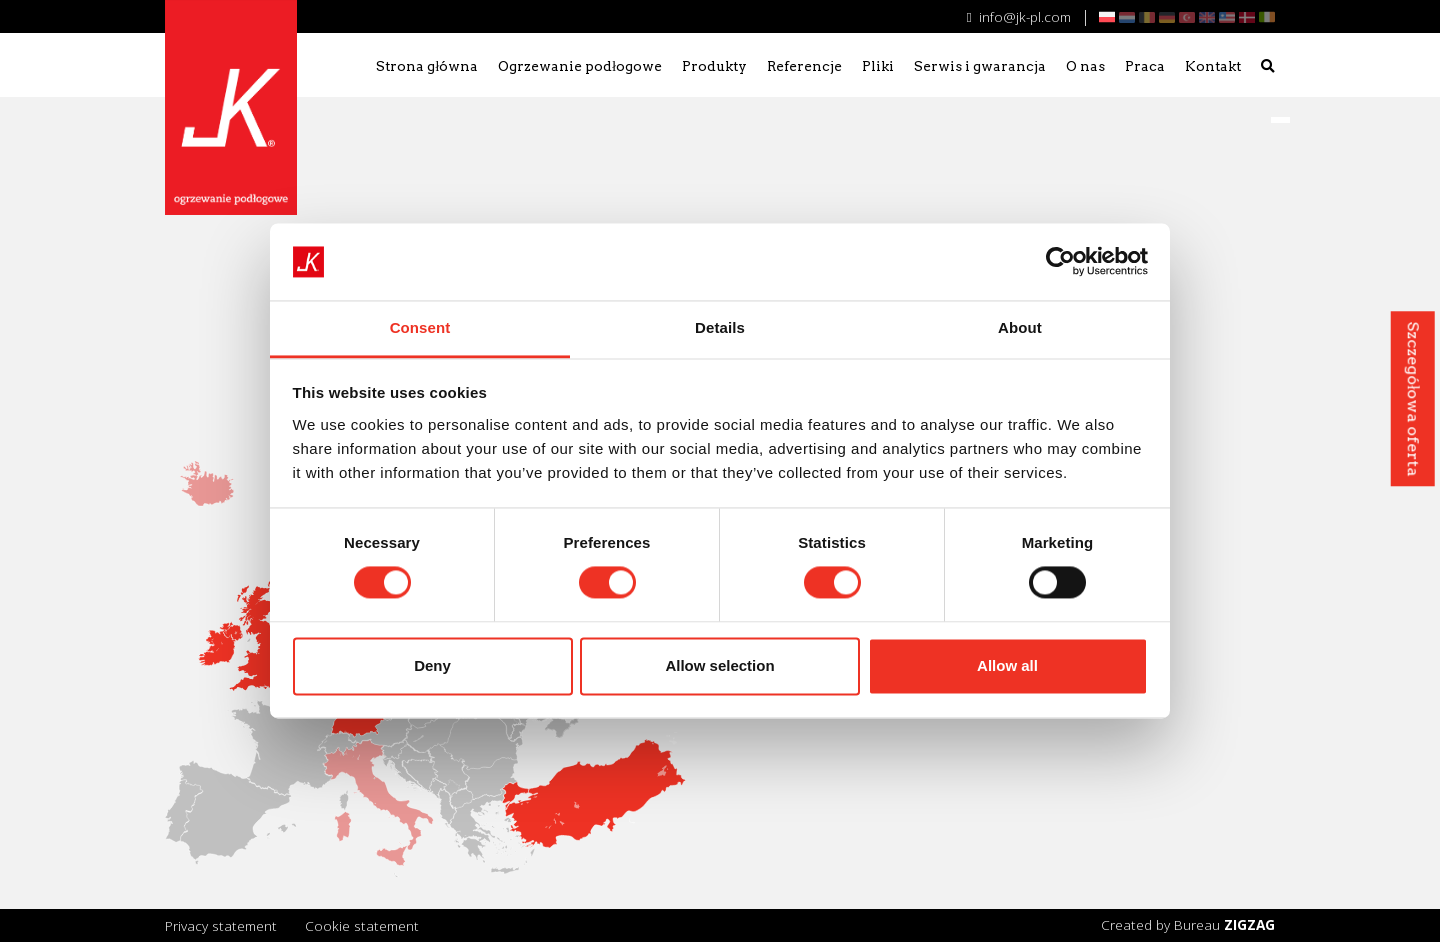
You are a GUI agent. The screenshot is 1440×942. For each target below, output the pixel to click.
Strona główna (427, 66)
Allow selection (719, 665)
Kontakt (1213, 66)
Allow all (1007, 665)
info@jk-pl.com (1019, 16)
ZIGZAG (1249, 924)
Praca (1145, 66)
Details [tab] (720, 327)
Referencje (804, 66)
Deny (432, 665)
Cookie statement (362, 925)
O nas (1085, 66)
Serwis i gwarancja (980, 66)
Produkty (714, 66)
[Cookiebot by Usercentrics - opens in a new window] (1060, 262)
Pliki (878, 66)
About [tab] (1020, 327)
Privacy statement (221, 925)
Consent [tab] (420, 327)
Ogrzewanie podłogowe (580, 66)
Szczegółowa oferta (1412, 398)
